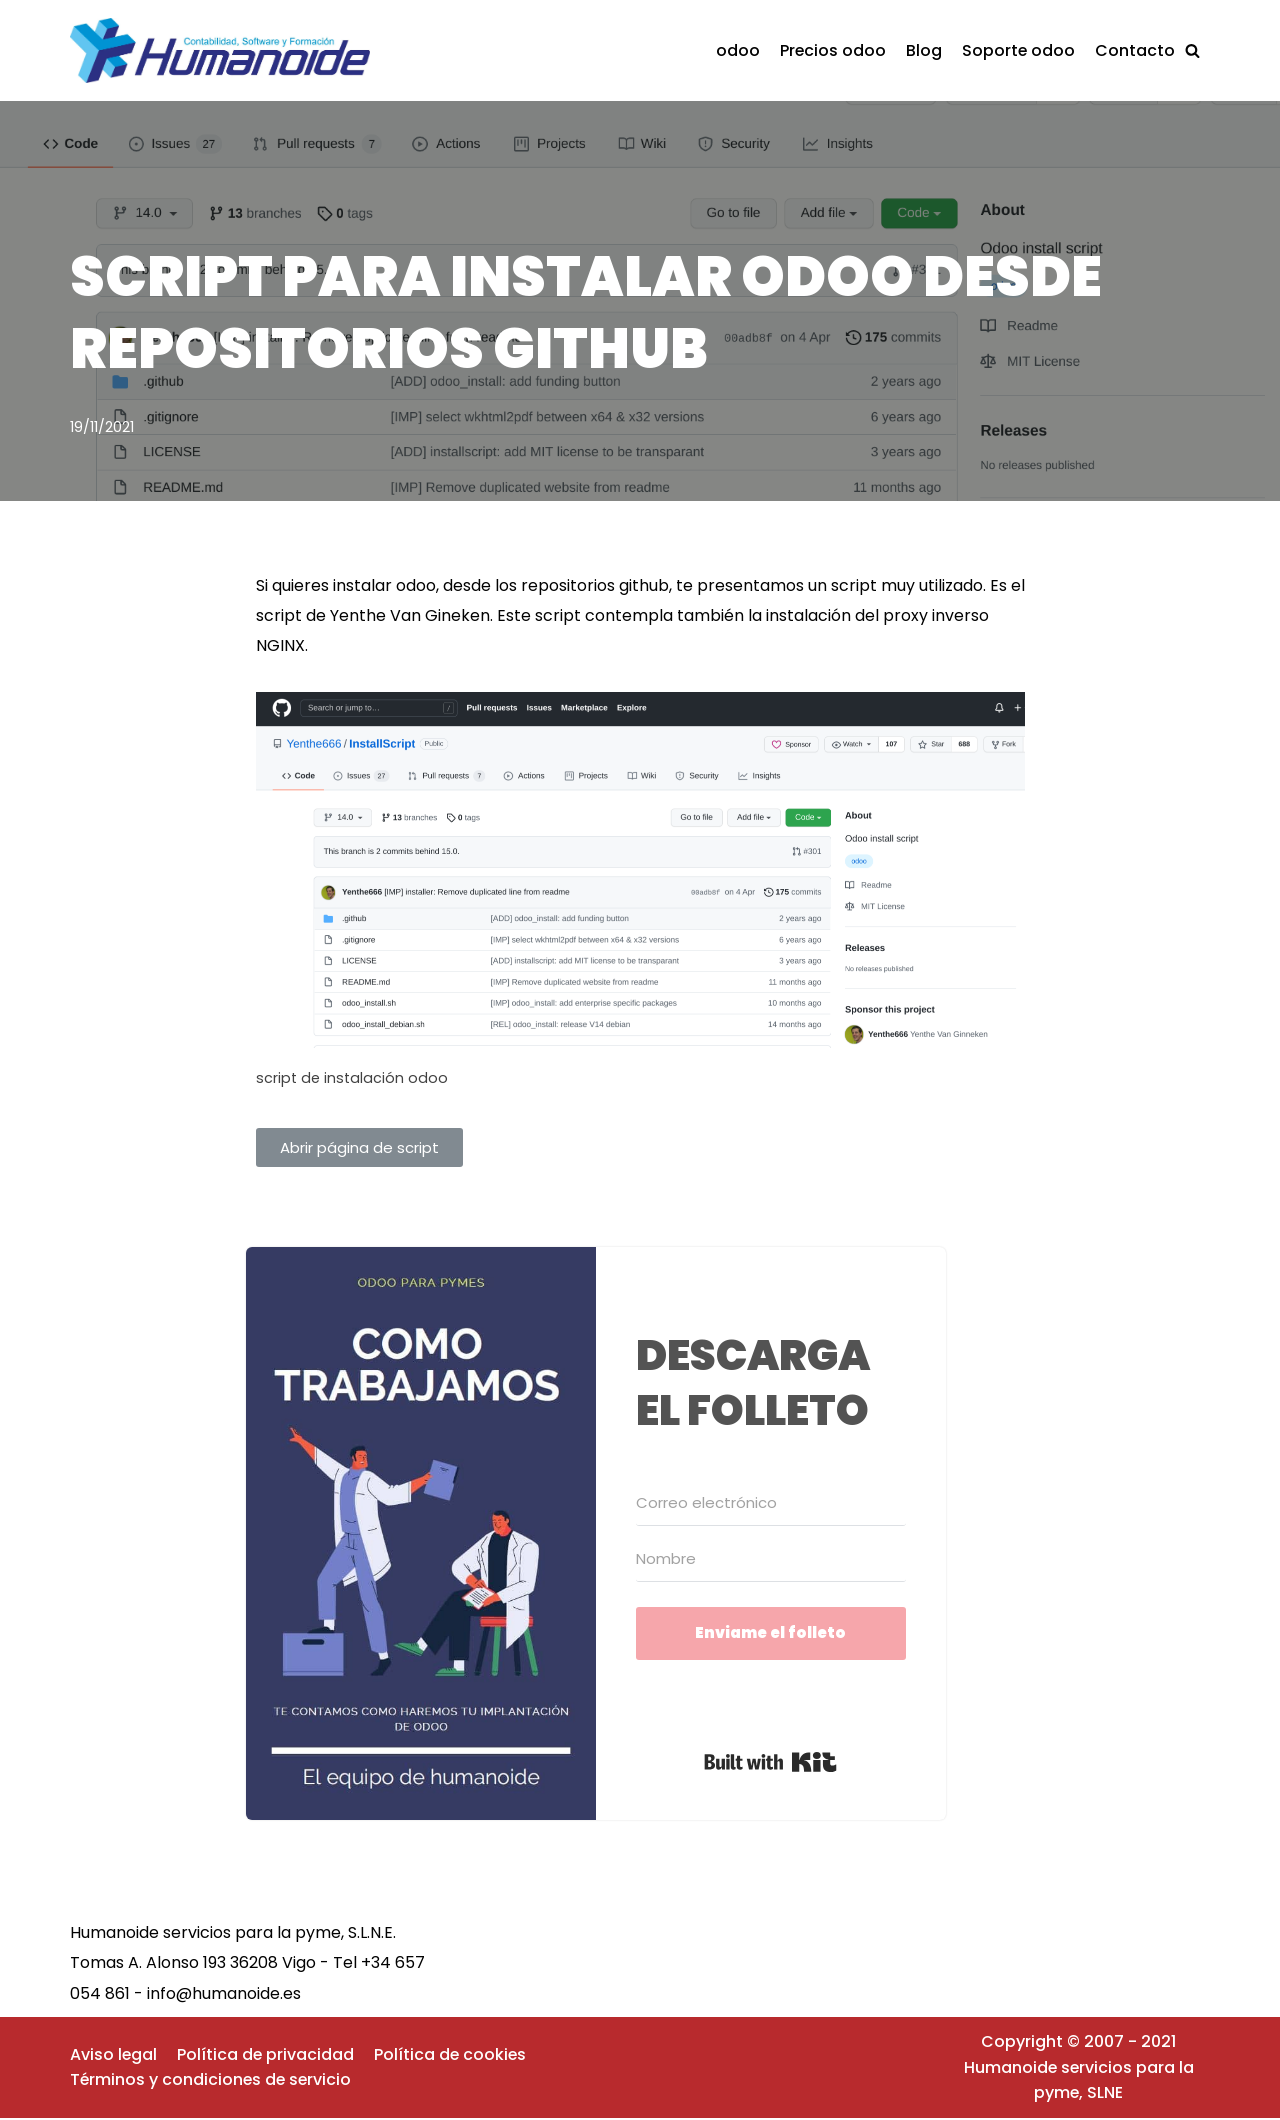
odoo (736, 50)
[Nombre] (771, 1561)
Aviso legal (114, 2056)
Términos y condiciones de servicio (212, 2082)
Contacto (1135, 50)
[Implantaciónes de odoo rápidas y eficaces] (225, 50)
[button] (1192, 50)
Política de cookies (453, 2056)
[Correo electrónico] (771, 1505)
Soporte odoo (1018, 50)
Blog (923, 50)
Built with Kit (770, 1764)
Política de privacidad (267, 2056)
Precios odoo (831, 50)
